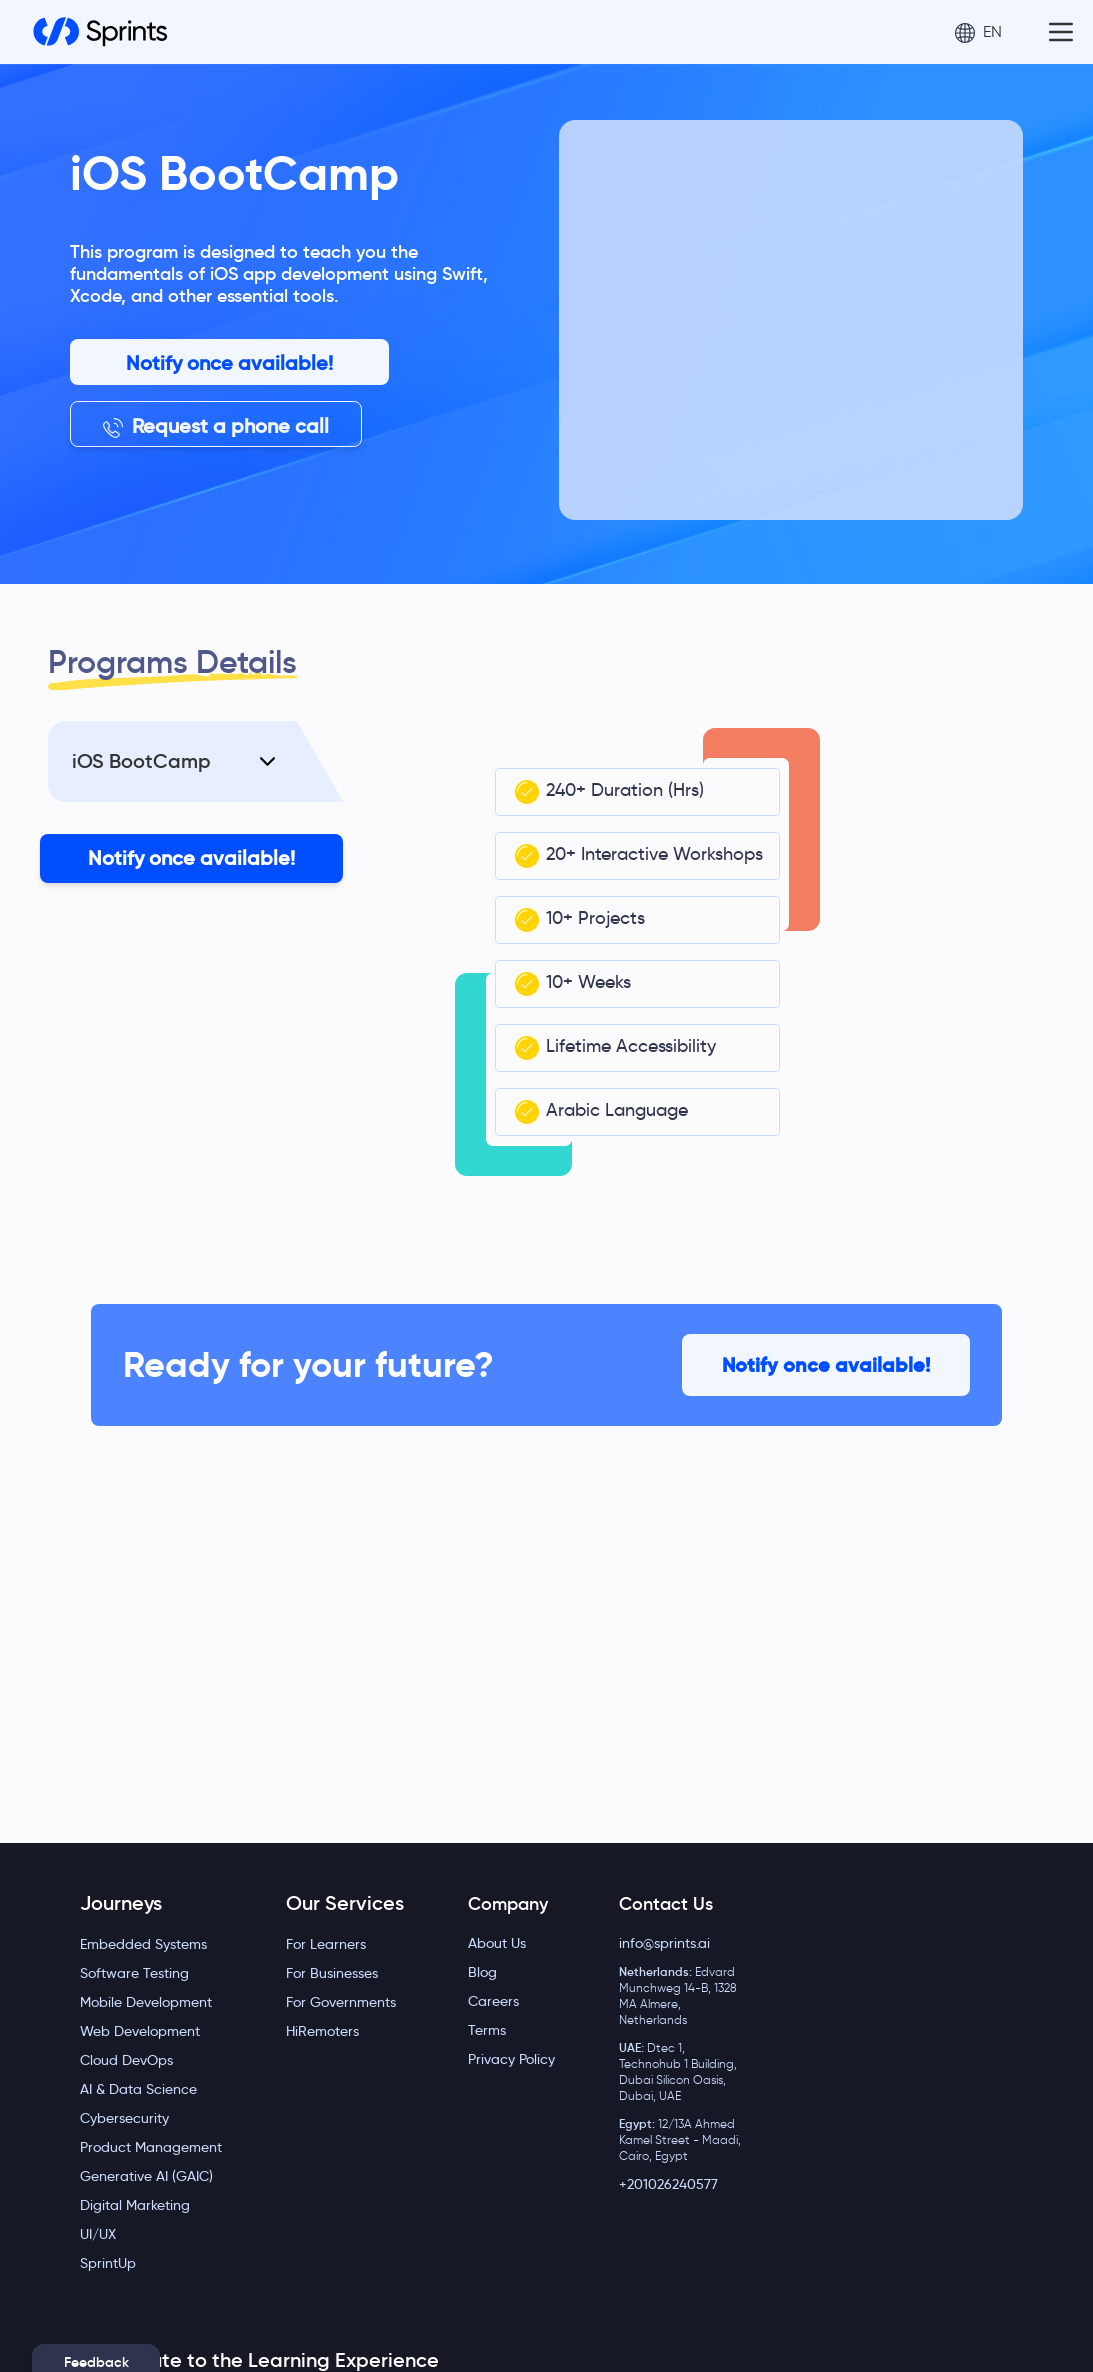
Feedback (96, 2362)
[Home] (100, 32)
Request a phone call (216, 426)
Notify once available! (229, 363)
